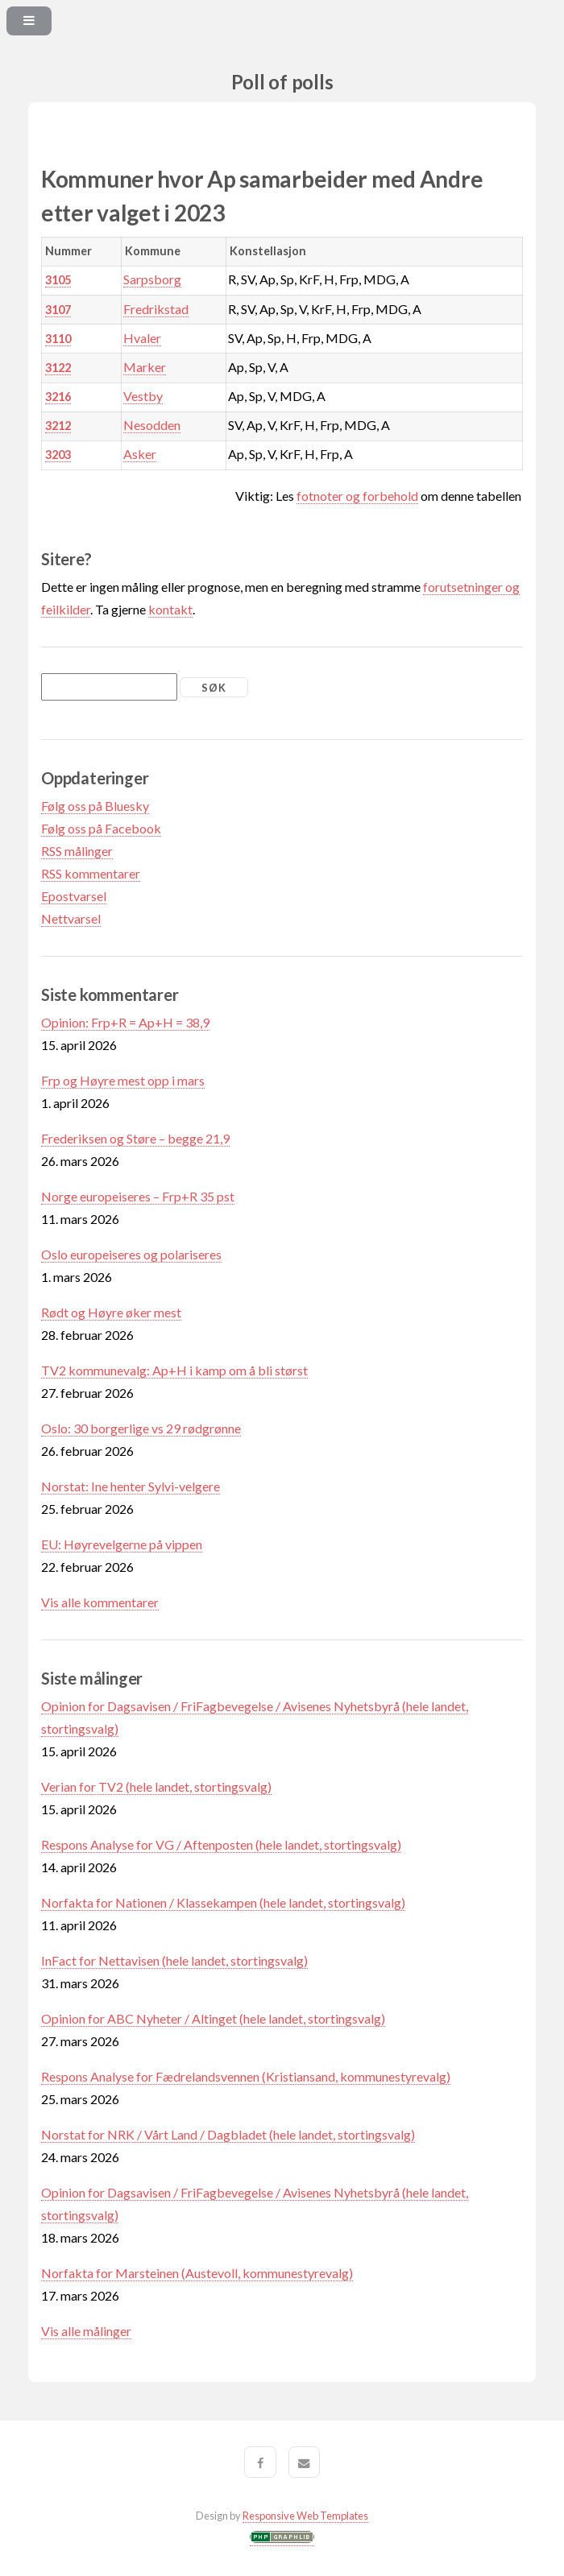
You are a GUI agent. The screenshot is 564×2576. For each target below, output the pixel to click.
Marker (144, 366)
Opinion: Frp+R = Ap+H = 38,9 (125, 1022)
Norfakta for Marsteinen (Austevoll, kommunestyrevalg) (197, 2272)
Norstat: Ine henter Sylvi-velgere (130, 1486)
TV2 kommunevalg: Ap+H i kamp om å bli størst (174, 1370)
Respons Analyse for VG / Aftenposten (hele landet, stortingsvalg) (221, 1844)
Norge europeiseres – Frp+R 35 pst (137, 1196)
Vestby (143, 395)
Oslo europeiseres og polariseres (131, 1254)
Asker (139, 453)
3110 (58, 338)
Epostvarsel (73, 895)
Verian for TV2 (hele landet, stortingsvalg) (156, 1786)
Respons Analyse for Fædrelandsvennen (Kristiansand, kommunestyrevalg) (245, 2076)
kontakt (170, 609)
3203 (58, 454)
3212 (58, 425)
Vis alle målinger (86, 2330)
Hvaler (142, 337)
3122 (58, 367)
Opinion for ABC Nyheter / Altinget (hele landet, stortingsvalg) (213, 2018)
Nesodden (151, 424)
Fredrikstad (156, 308)
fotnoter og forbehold (357, 495)
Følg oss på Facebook (101, 828)
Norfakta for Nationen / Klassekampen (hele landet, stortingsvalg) (223, 1902)
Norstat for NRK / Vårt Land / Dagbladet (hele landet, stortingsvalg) (228, 2134)
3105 (58, 280)
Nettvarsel (71, 918)
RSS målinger (77, 850)
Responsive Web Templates (305, 2515)
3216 (58, 396)
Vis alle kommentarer (100, 1602)
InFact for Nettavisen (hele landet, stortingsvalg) (174, 1960)
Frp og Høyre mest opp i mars (123, 1080)
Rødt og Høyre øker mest (111, 1312)
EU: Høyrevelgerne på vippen (121, 1544)
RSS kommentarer (90, 873)
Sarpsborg (152, 279)
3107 (58, 309)
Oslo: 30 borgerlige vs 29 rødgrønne (141, 1428)
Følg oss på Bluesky (95, 805)
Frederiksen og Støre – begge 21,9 (135, 1138)
